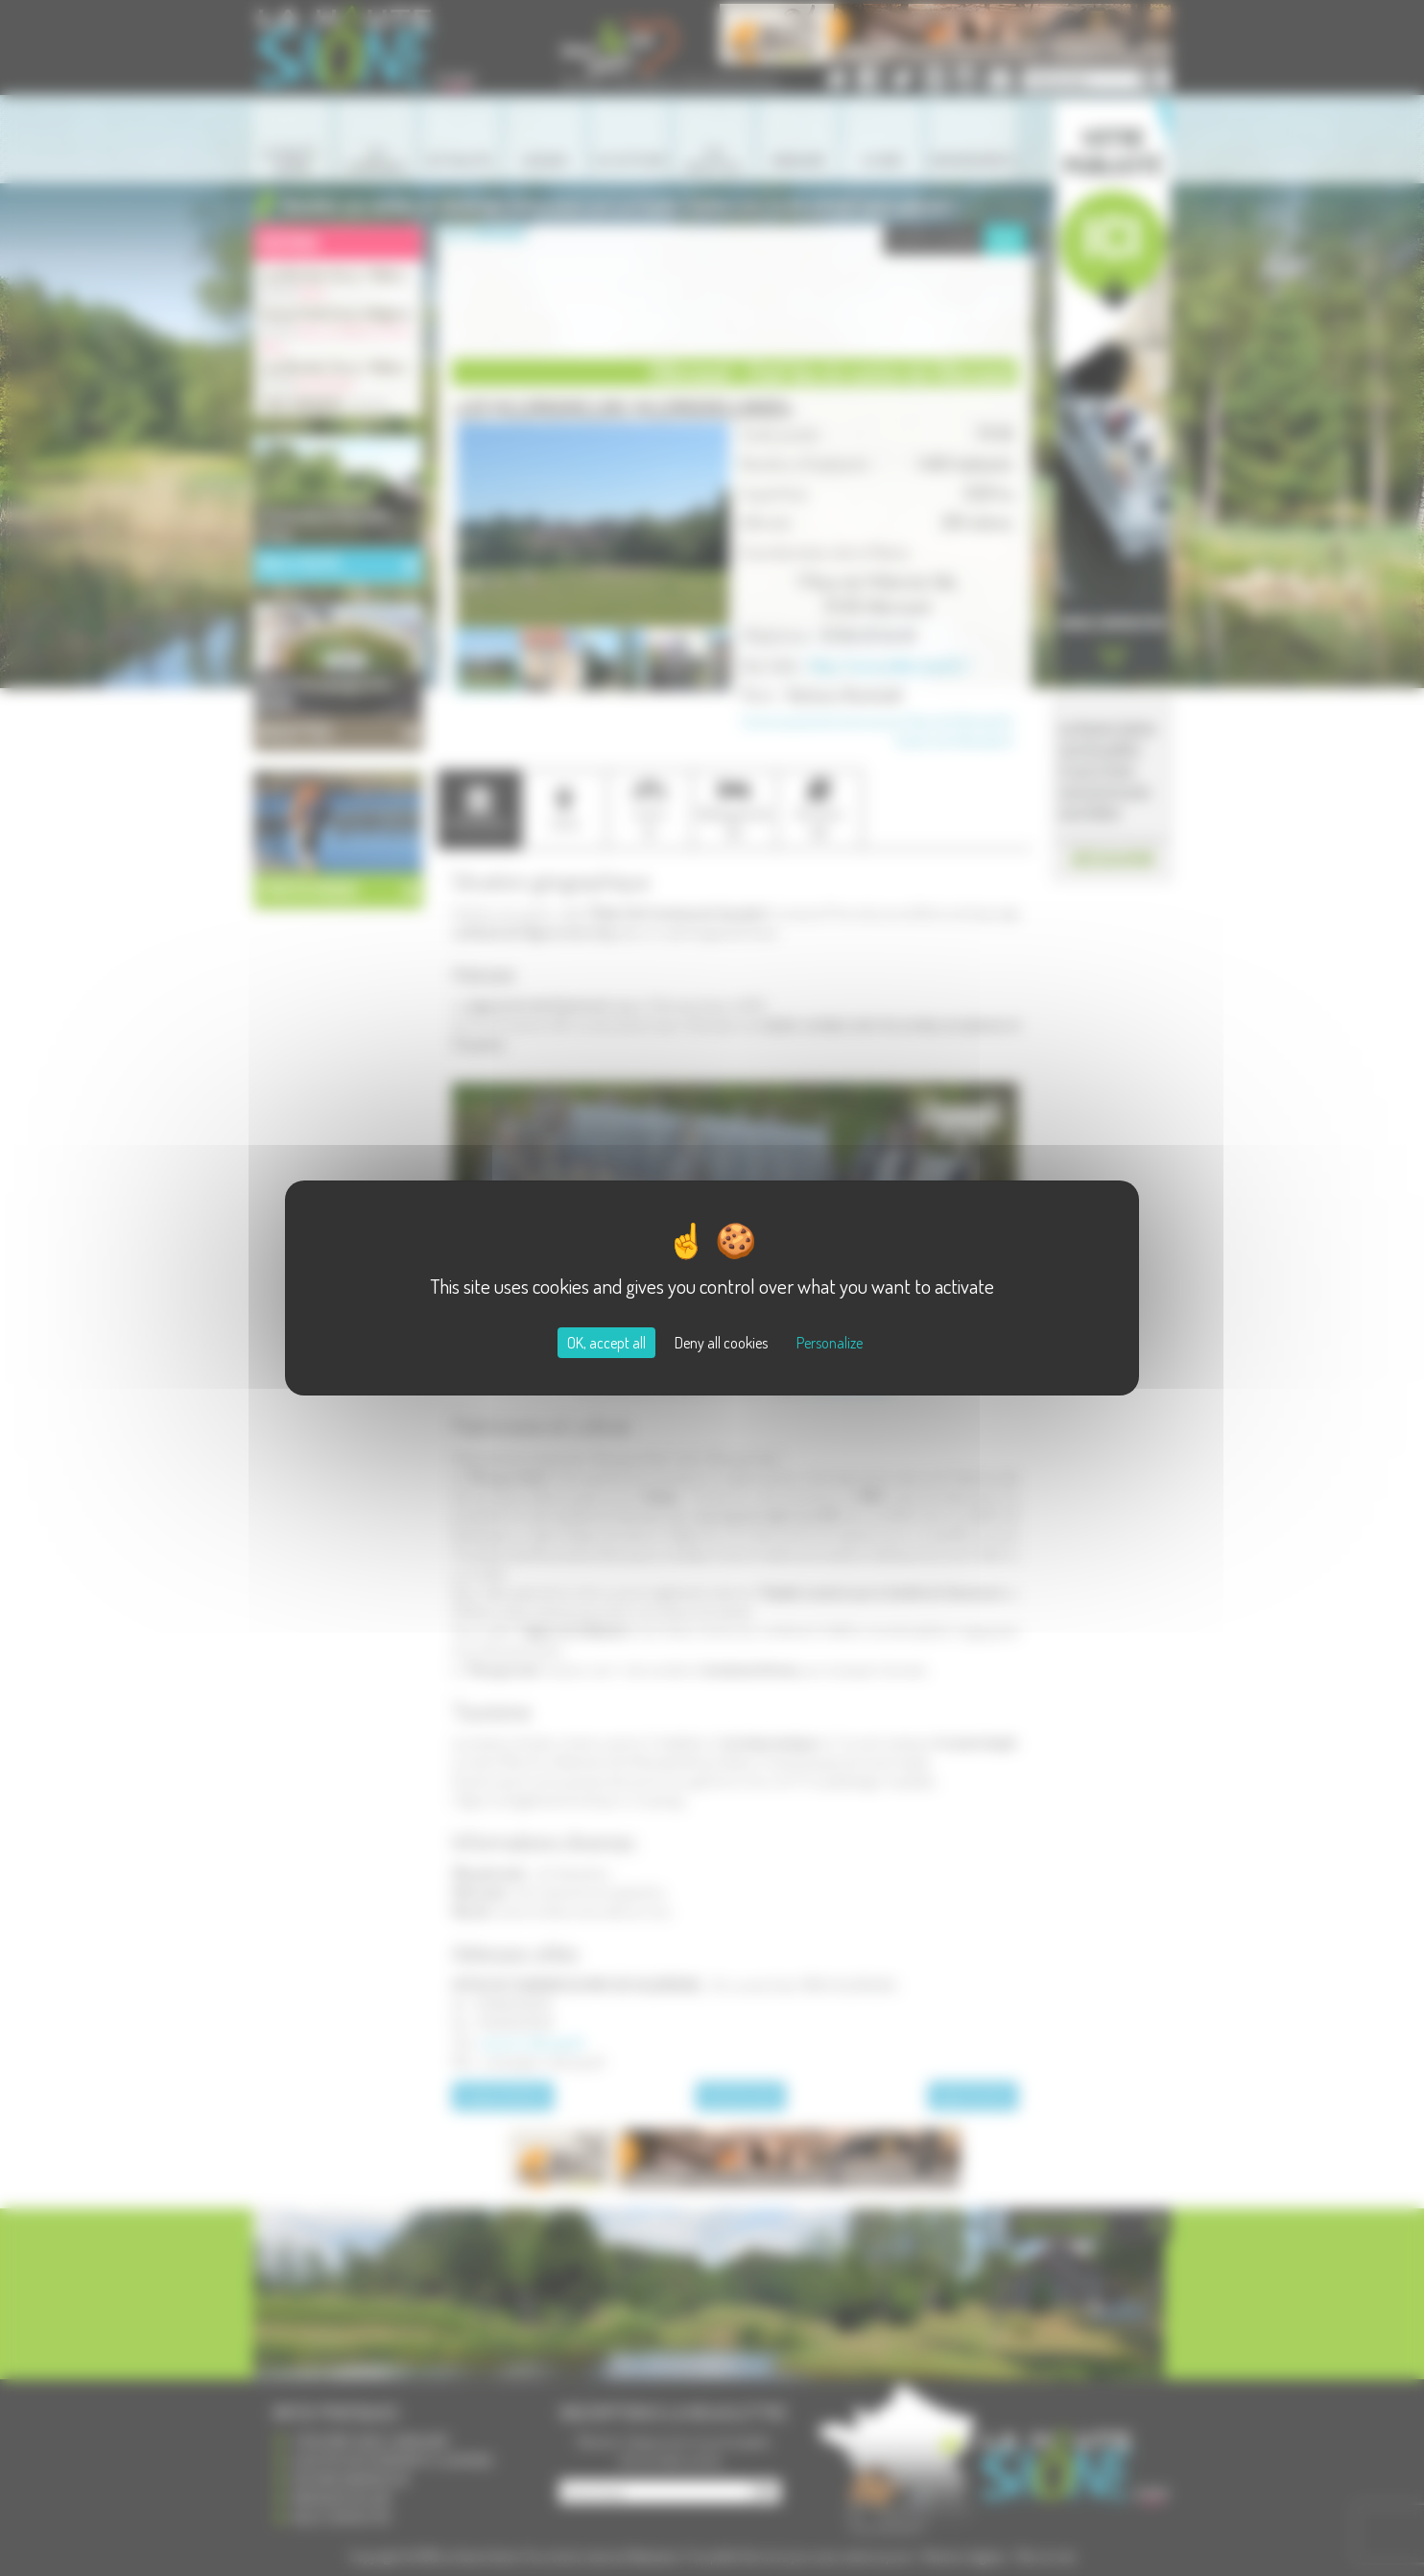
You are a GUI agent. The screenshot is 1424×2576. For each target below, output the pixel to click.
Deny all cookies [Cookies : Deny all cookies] (721, 1342)
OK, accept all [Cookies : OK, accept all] (606, 1342)
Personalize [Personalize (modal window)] (829, 1342)
